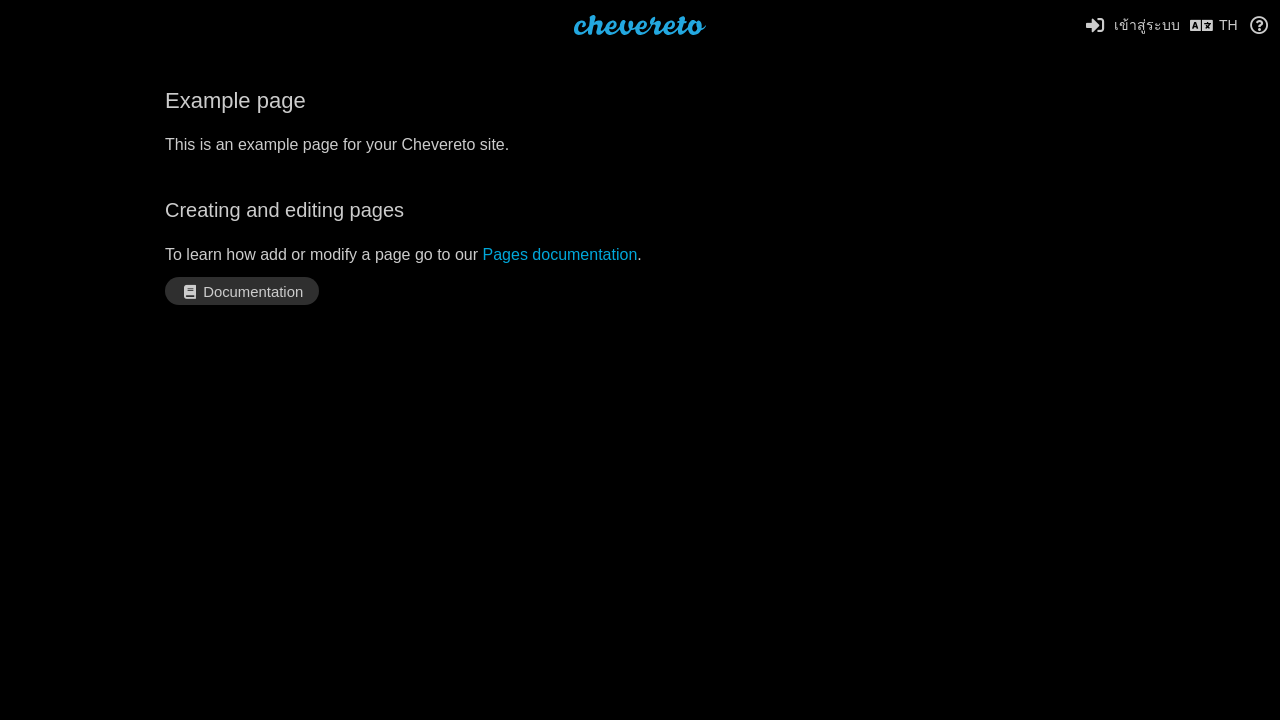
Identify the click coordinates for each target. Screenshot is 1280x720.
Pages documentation (560, 254)
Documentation (242, 292)
